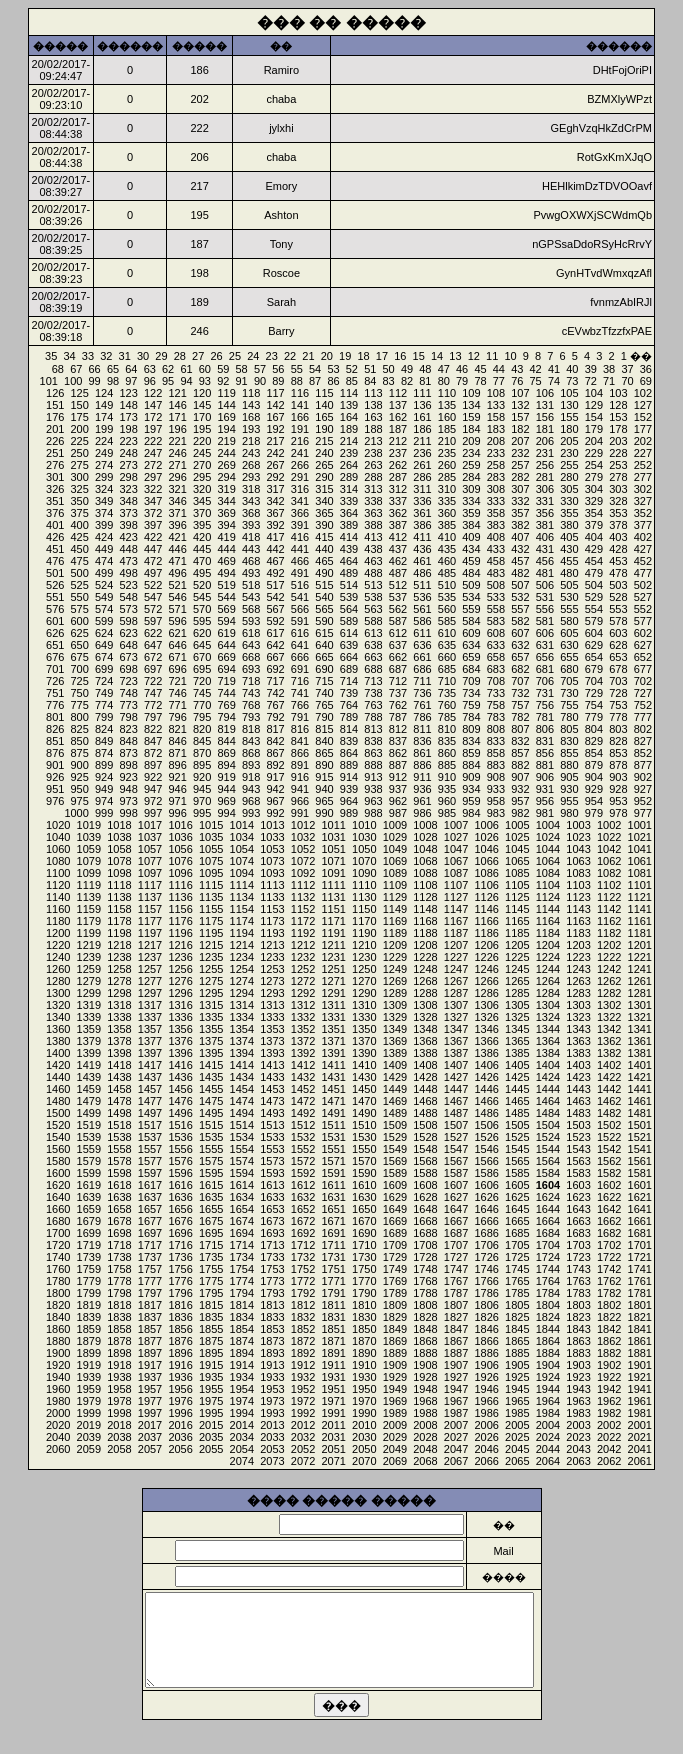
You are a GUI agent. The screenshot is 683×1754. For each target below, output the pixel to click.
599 (104, 621)
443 (251, 549)
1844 (548, 1329)
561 (422, 609)
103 (618, 393)
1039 (89, 837)
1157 (150, 909)
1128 (425, 897)
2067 (456, 1461)
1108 (425, 885)
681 (545, 669)
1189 (395, 933)
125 (80, 393)
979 (594, 813)
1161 (640, 921)
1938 (119, 1377)
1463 (578, 1101)
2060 (58, 1449)
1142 (609, 909)
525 (80, 585)
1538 (119, 1137)
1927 (456, 1377)
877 (643, 765)
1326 (486, 1017)
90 (260, 381)
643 (251, 645)
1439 (89, 1077)
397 (153, 525)
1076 (180, 861)
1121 (640, 897)
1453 (272, 1089)
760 (447, 705)
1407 (456, 1065)
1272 (303, 981)
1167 (456, 921)
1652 (303, 1209)
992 (275, 813)
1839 (89, 1317)
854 (594, 753)
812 (398, 729)
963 (373, 801)
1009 (395, 825)
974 (104, 801)
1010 (364, 825)
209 (471, 441)
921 (177, 777)
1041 (640, 849)
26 (216, 356)
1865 (517, 1341)
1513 (272, 1125)
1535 (211, 1137)
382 (520, 525)
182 (520, 429)
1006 (486, 825)
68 (58, 369)
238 (373, 453)
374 (104, 513)
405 (569, 537)
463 (373, 561)
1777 (150, 1281)
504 (594, 585)
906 (545, 777)
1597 (150, 1173)
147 (153, 405)
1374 (242, 1041)
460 (447, 561)
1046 (486, 849)
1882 (609, 1353)
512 (398, 585)
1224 (548, 957)
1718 (119, 1245)
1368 (425, 1041)
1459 (89, 1089)
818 (251, 729)
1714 (242, 1245)
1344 (548, 1029)
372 (153, 513)
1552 (303, 1149)
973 (128, 801)
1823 (578, 1317)
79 (462, 381)
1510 (364, 1125)
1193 (272, 933)
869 (226, 753)
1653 (272, 1209)
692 (275, 669)
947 (153, 789)
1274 (242, 981)
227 (643, 453)
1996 (180, 1413)
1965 (517, 1401)
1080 (58, 861)
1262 (609, 981)
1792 (303, 1293)
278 (618, 477)
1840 (58, 1317)
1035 (211, 837)
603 (618, 633)
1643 (578, 1209)
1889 (395, 1353)
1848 (425, 1329)
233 (496, 453)
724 (104, 681)
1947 (456, 1389)
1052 (303, 849)
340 (324, 501)
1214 (242, 945)
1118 (119, 885)
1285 (517, 993)
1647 (456, 1209)
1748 (425, 1269)
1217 (150, 945)
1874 (242, 1341)
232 (520, 453)
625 (80, 633)
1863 (578, 1341)
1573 (272, 1161)
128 (618, 405)
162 (398, 417)
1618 (119, 1185)
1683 (578, 1233)
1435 (211, 1077)
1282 (609, 993)
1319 (89, 1005)
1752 (303, 1269)
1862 (609, 1341)
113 (373, 393)
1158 (119, 909)
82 (407, 381)
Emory (281, 186)
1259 (89, 969)
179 (594, 429)
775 (80, 705)
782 (520, 717)
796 (177, 717)
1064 (548, 861)
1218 (119, 945)
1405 (517, 1065)
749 (104, 693)
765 (324, 705)
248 (128, 453)
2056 (180, 1449)
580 (569, 621)
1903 (578, 1365)
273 (128, 465)
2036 (180, 1437)
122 (153, 393)
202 (643, 441)
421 (177, 537)
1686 (486, 1233)
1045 (517, 849)
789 (349, 717)
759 (471, 705)
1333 (272, 1017)
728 (618, 693)
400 (80, 525)
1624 (548, 1197)
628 (618, 645)
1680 (58, 1221)
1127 (456, 897)
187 (398, 429)
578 (618, 621)
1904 (548, 1365)
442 (275, 549)
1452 (303, 1089)
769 (226, 705)
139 (349, 405)
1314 (242, 1005)
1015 (211, 825)
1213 (272, 945)
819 (226, 729)
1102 (609, 885)
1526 (486, 1137)
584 (471, 621)
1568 (425, 1161)
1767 (456, 1281)
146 (177, 405)
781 (545, 717)
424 (104, 537)
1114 (242, 885)
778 (618, 717)
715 (324, 681)
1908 (425, 1365)
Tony (281, 244)
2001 (640, 1425)
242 (275, 453)
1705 (517, 1245)
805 (569, 729)
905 (569, 777)
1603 (578, 1185)
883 (496, 765)
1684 (548, 1233)
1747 (456, 1269)
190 (324, 429)
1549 (395, 1149)
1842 (609, 1329)
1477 (150, 1101)
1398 (119, 1053)
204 (594, 441)
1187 (456, 933)
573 (128, 609)
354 (594, 513)
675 (80, 657)
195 (202, 429)
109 (471, 393)
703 (618, 681)
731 (545, 693)
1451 (333, 1089)
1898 (119, 1353)
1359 (89, 1029)
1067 (456, 861)
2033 (272, 1437)
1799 (89, 1293)
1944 (548, 1389)
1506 (486, 1125)
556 (545, 609)
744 (226, 693)
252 (643, 465)
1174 (242, 921)
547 (153, 597)
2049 (395, 1449)
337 (398, 501)
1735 (211, 1257)
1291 (333, 993)
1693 (272, 1233)
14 (437, 356)
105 (569, 393)
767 (275, 705)
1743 (578, 1269)
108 (496, 393)
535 (447, 597)
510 (447, 585)
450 (80, 549)
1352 (303, 1029)
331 (545, 501)
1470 (364, 1101)
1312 (303, 1005)
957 (520, 801)
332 (520, 501)
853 (618, 753)
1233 (272, 957)
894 (226, 765)
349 (104, 501)
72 (591, 381)
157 (520, 417)
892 (275, 765)
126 (55, 393)
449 (104, 549)
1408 (425, 1065)
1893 (272, 1353)
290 (324, 477)
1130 (364, 897)
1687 (456, 1233)
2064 (548, 1461)
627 (643, 645)
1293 (272, 993)
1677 (150, 1221)
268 (251, 465)
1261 (640, 981)
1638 (119, 1197)
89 (278, 381)
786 (422, 717)
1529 (395, 1137)
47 (444, 369)
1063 (578, 861)
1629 (395, 1197)
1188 (425, 933)
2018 (119, 1425)
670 (202, 657)
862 (398, 753)
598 (128, 621)
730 (569, 693)
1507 (456, 1125)
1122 (609, 897)
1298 (119, 993)
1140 (58, 897)
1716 (180, 1245)
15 (419, 356)
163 (373, 417)
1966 (486, 1401)
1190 (364, 933)
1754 (242, 1269)
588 (373, 621)
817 (275, 729)
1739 (89, 1257)
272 (153, 465)
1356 (180, 1029)
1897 (150, 1353)
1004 (548, 825)
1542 (609, 1149)
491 (300, 573)
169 (226, 417)
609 (471, 633)
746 (177, 693)
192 (275, 429)
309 (471, 489)
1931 (333, 1377)
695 (202, 669)
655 (569, 657)
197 (153, 429)
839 (349, 741)
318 (251, 489)
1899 (89, 1353)
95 (168, 381)
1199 (89, 933)
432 (520, 549)
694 (226, 669)
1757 (150, 1269)
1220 (58, 945)
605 (569, 633)
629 (594, 645)
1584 (548, 1173)
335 (447, 501)
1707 (456, 1245)
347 (153, 501)
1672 (303, 1221)
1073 (272, 861)
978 (618, 813)
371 (177, 513)
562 (398, 609)
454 (594, 561)
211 (422, 441)
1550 (364, 1149)
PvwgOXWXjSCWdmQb (592, 215)
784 (471, 717)
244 (226, 453)
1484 (548, 1113)
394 (226, 525)
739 (349, 693)
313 (373, 489)
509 (471, 585)
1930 (364, 1377)
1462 (609, 1101)
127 (643, 405)
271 (177, 465)
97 (131, 381)
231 (545, 453)
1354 (242, 1029)
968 (251, 801)
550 (80, 597)
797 (153, 717)
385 (447, 525)
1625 (517, 1197)
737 (398, 693)
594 (226, 621)
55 (297, 369)
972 (153, 801)
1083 (578, 873)
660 (447, 657)
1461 (640, 1101)
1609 (395, 1185)
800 (80, 717)
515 (324, 585)
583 (496, 621)
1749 (395, 1269)
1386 (486, 1053)
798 (128, 717)
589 (349, 621)
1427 (456, 1077)
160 (447, 417)
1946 (486, 1389)
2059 (89, 1449)
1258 (119, 969)
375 (80, 513)
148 (128, 405)
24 (253, 356)
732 (520, 693)
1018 (119, 825)
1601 (640, 1185)
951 (55, 789)
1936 (180, 1377)
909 (471, 777)
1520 (58, 1125)
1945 (517, 1389)
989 (349, 813)
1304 (548, 1005)
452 (643, 561)
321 (177, 489)
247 (153, 453)
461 (422, 561)
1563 (578, 1161)
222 (153, 441)
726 (55, 681)
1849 (395, 1329)
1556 (180, 1149)
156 (545, 417)
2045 (517, 1449)
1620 (58, 1185)
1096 (180, 873)
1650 (364, 1209)
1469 (395, 1101)
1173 (272, 921)
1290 (364, 993)
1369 (395, 1041)
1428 (425, 1077)
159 (471, 417)
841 (300, 741)
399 (104, 525)
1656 (180, 1209)
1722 (609, 1257)
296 (177, 477)
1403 (578, 1065)
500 (80, 573)
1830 (364, 1317)
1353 (272, 1029)
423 (128, 537)
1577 (150, 1161)
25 (235, 356)
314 (349, 489)
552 (643, 609)
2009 (395, 1425)
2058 (119, 1449)
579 (594, 621)
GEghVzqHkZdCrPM (601, 128)
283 (496, 477)
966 (300, 801)
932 (520, 789)
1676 (180, 1221)
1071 (333, 861)
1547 (456, 1149)
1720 (58, 1245)
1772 (303, 1281)
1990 (364, 1413)
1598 (119, 1173)
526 (55, 585)
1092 (303, 873)
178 (618, 429)
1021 (640, 837)
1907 (456, 1365)
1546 (486, 1149)
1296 (180, 993)
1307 (456, 1005)
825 (80, 729)
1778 (119, 1281)
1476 (180, 1101)
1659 (89, 1209)
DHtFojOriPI (622, 70)
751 (55, 693)
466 (300, 561)
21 (308, 356)
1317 (150, 1005)
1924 (548, 1377)
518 (251, 585)
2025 (517, 1437)
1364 (548, 1041)
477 (643, 573)
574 (104, 609)
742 (275, 693)
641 (300, 645)
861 (422, 753)
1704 (548, 1245)
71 (609, 381)
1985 (517, 1413)
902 (643, 777)
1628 (425, 1197)
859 (471, 753)
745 (202, 693)
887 (398, 765)
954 (594, 801)
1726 (486, 1257)
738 (373, 693)
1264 (548, 981)
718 (251, 681)
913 (373, 777)
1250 (364, 969)
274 (104, 465)
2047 (456, 1449)
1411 (333, 1065)
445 (202, 549)
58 (242, 369)
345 (202, 501)
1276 (180, 981)
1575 (211, 1161)
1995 (211, 1413)
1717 (150, 1245)
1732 (303, 1257)
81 (425, 381)
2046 (486, 1449)
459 (471, 561)
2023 (578, 1437)
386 (422, 525)
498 (128, 573)
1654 (242, 1209)
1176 (180, 921)
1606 (486, 1185)
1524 (548, 1137)
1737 (150, 1257)
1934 (242, 1377)
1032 (303, 837)
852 (643, 753)
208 (496, 441)
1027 (456, 837)
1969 (395, 1401)
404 (594, 537)
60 (205, 369)
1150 (364, 909)
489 (349, 573)
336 (422, 501)
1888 (425, 1353)
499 (104, 573)
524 (104, 585)
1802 (609, 1305)
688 (373, 669)
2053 (272, 1449)
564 (349, 609)
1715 (211, 1245)
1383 (578, 1053)
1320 (58, 1005)
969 (226, 801)
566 (300, 609)
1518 (119, 1125)
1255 (211, 969)
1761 (640, 1281)
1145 (517, 909)
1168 (425, 921)
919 (226, 777)
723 (128, 681)
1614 (242, 1185)
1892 (303, 1353)
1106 (486, 885)
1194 (242, 933)
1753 (272, 1269)
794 (226, 717)
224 (104, 441)
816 (300, 729)
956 (545, 801)
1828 (425, 1317)
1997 (150, 1413)
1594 (242, 1173)
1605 (517, 1185)
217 (275, 441)
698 (128, 669)
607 (520, 633)
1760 (58, 1269)
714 (349, 681)
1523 (578, 1137)
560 (447, 609)
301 (55, 477)
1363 (578, 1041)
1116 (180, 885)
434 (471, 549)
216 (300, 441)
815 (324, 729)
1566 (486, 1161)
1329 (395, 1017)
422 (153, 537)
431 (545, 549)
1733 (272, 1257)
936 (422, 789)
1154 (242, 909)
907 (520, 777)
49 (407, 369)
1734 (242, 1257)
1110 (364, 885)
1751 (333, 1269)
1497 (150, 1113)
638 (373, 645)
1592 (303, 1173)
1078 (119, 861)
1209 (395, 945)
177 (643, 429)
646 (177, 645)
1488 (425, 1113)
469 (226, 561)
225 (80, 441)
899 (104, 765)
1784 (548, 1293)
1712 (303, 1245)
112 (398, 393)
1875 (211, 1341)
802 (643, 729)
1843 (578, 1329)
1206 (486, 945)
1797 (150, 1293)
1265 (517, 981)
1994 (242, 1413)
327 (643, 501)
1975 (211, 1401)
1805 (517, 1305)
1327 (456, 1017)
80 (444, 381)
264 (349, 465)
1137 (150, 897)
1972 (303, 1401)
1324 (548, 1017)
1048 (425, 849)
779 (594, 717)
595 (202, 621)
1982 (609, 1413)
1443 (578, 1089)
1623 (578, 1197)
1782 (609, 1293)
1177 (150, 921)
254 (594, 465)
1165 (517, 921)
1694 (242, 1233)
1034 (242, 837)
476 (55, 561)
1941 (640, 1389)
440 (324, 549)
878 (618, 765)
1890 (364, 1353)
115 (324, 393)
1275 (211, 981)
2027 (456, 1437)
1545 (517, 1149)
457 (520, 561)
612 (398, 633)
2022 (609, 1437)
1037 (150, 837)
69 (646, 381)
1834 (242, 1317)
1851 (333, 1329)
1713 (272, 1245)
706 (545, 681)
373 (128, 513)
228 (618, 453)
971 (177, 801)
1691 (333, 1233)
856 (545, 753)
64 (131, 369)
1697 (150, 1233)
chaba (281, 99)
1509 (395, 1125)
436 (422, 549)
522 (153, 585)
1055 (211, 849)
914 (349, 777)
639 (349, 645)
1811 (333, 1305)
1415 (211, 1065)
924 (104, 777)
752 (643, 705)
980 (569, 813)
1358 (119, 1029)
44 (499, 369)
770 (202, 705)
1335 (211, 1017)
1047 (456, 849)
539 (349, 597)
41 (554, 369)
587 (398, 621)
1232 (303, 957)
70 (627, 381)
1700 (58, 1233)
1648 (425, 1209)
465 (324, 561)
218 (251, 441)
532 (520, 597)
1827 (456, 1317)
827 (643, 741)
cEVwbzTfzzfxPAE (607, 331)
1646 (486, 1209)
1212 (303, 945)
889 (349, 765)
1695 (211, 1233)
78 (480, 381)
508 (496, 585)
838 (373, 741)
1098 (119, 873)
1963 (578, 1401)
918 (251, 777)
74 (554, 381)
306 (545, 489)
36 (646, 369)
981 (545, 813)
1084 (548, 873)
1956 (180, 1389)
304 (594, 489)
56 (278, 369)
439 (349, 549)
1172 (303, 921)
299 (104, 477)
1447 (456, 1089)
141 (300, 405)
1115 (211, 885)
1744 (548, 1269)
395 (202, 525)
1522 (609, 1137)
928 (618, 789)
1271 (333, 981)
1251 (333, 969)
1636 (180, 1197)
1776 (180, 1281)
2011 (333, 1425)
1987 (456, 1413)
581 (545, 621)
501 (55, 573)
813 (373, 729)
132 (520, 405)
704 (594, 681)
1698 (119, 1233)
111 (422, 393)
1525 (517, 1137)
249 (104, 453)
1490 (364, 1113)
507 (520, 585)
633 (496, 645)
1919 (89, 1365)
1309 (395, 1005)
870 (202, 753)
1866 (486, 1341)
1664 (548, 1221)
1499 (89, 1113)
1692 (303, 1233)
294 (226, 477)
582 (520, 621)
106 (545, 393)
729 (594, 693)
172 (153, 417)
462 (398, 561)
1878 (119, 1341)
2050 (364, 1449)
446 (177, 549)
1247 (456, 969)
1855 (211, 1329)
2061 (640, 1461)
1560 (58, 1149)
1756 (180, 1269)
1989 (395, 1413)
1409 (395, 1065)
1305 (517, 1005)
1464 (548, 1101)
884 (471, 765)
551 (55, 597)
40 (572, 369)
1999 (89, 1413)
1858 (119, 1329)
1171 (333, 921)
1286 (486, 993)
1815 (211, 1305)
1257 (150, 969)
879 (594, 765)
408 (496, 537)
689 (349, 669)
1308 (425, 1005)
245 (202, 453)
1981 (640, 1413)
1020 (58, 825)
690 (324, 669)
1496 (180, 1113)
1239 (89, 957)
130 (569, 405)
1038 (119, 837)
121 (177, 393)
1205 (517, 945)
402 (643, 537)
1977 (150, 1401)
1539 (89, 1137)
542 (275, 597)
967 (275, 801)
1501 (640, 1125)
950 (80, 789)
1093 (272, 873)
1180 (58, 921)
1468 (425, 1101)
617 (275, 633)
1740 (58, 1257)
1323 (578, 1017)
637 (398, 645)
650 (80, 645)
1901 (640, 1365)
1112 (303, 885)
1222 (609, 957)
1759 (89, 1269)
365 (324, 513)
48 (425, 369)
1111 (333, 885)
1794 (242, 1293)
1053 (272, 849)
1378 (119, 1041)
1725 (517, 1257)
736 (422, 693)
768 (251, 705)
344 (226, 501)
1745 (517, 1269)
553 (618, 609)
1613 (272, 1185)
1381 (640, 1053)
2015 (211, 1425)
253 (618, 465)
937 (398, 789)
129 (594, 405)
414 (349, 537)
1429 (395, 1077)
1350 (364, 1029)
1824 (548, 1317)
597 (153, 621)
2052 (303, 1449)
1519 (89, 1125)
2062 (609, 1461)
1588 (425, 1173)
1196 (180, 933)
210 (447, 441)
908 (496, 777)
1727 (456, 1257)
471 (177, 561)
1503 (578, 1125)
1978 (119, 1401)
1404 (548, 1065)
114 (349, 393)
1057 (150, 849)
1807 (456, 1305)
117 (275, 393)
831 (545, 741)
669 (226, 657)
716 (300, 681)
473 (128, 561)
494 (226, 573)
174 (104, 417)
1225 (517, 957)
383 (496, 525)
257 (520, 465)
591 (300, 621)
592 (275, 621)
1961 (640, 1401)
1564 (548, 1161)
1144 (548, 909)
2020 (58, 1425)
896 (177, 765)
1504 (548, 1125)
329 (594, 501)
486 (422, 573)
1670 (364, 1221)
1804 (548, 1305)
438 (373, 549)
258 (496, 465)
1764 (548, 1281)
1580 (58, 1161)
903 (618, 777)
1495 (211, 1113)
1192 (303, 933)
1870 (364, 1341)
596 (177, 621)
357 (520, 513)
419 (226, 537)
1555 (211, 1149)
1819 (89, 1305)
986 (422, 813)
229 (594, 453)
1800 (58, 1293)
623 (128, 633)
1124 (548, 897)
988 (373, 813)
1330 (364, 1017)
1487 (456, 1113)
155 (569, 417)
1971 (333, 1401)
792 (275, 717)
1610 (364, 1185)
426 (55, 537)
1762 (609, 1281)
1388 (425, 1053)
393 (251, 525)
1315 (211, 1005)
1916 (180, 1365)
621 (177, 633)
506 (545, 585)
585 (447, 621)
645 (202, 645)
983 (496, 813)
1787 (456, 1293)
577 (643, 621)
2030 (364, 1437)
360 (447, 513)
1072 (303, 861)
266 (300, 465)
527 (643, 597)
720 (202, 681)
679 (594, 669)
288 (373, 477)
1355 (211, 1029)
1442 (609, 1089)
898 (128, 765)
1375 (211, 1041)
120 (202, 393)
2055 (211, 1449)
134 (471, 405)
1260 (58, 969)
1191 (333, 933)
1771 (333, 1281)
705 (569, 681)
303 (618, 489)
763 (373, 705)
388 (373, 525)
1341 (640, 1029)
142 (275, 405)
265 (324, 465)
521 (177, 585)
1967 (456, 1401)
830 (569, 741)
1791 (333, 1293)
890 (324, 765)
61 (186, 369)
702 (643, 681)
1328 (425, 1017)
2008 (425, 1425)
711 (422, 681)
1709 (395, 1245)
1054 (242, 849)
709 (471, 681)
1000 (76, 813)
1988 (425, 1413)
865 (324, 753)
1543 (578, 1149)
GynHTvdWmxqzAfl (604, 273)
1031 (333, 837)
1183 (578, 933)
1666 (486, 1221)
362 (398, 513)
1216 (180, 945)
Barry (281, 331)
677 (643, 669)
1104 (548, 885)
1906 (486, 1365)
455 (569, 561)
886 (422, 765)
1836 (180, 1317)
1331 (333, 1017)
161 (422, 417)
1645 (517, 1209)
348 (128, 501)
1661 (640, 1221)
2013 (272, 1425)
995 (202, 813)
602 (643, 633)
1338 (119, 1017)
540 (324, 597)
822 (153, 729)
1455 (211, 1089)
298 (128, 477)
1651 (333, 1209)
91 (242, 381)
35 (51, 356)
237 (398, 453)
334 (471, 501)
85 (352, 381)
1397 (150, 1053)
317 (275, 489)
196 (177, 429)
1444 (548, 1089)
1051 (333, 849)
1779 (89, 1281)
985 (447, 813)
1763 (578, 1281)
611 (422, 633)
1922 (609, 1377)
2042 (609, 1449)
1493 (272, 1113)
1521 (640, 1137)
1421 (640, 1077)
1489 (395, 1113)
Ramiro (281, 70)
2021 (640, 1437)
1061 (640, 861)
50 (389, 369)
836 (422, 741)
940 (324, 789)
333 (496, 501)
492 (275, 573)
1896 (180, 1353)
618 (251, 633)
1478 (119, 1101)
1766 (486, 1281)
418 (251, 537)
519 (226, 585)
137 (398, 405)
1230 (364, 957)
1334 (242, 1017)
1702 (609, 1245)
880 (569, 765)
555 (569, 609)
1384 (548, 1053)
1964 (548, 1401)
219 (226, 441)
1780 (58, 1281)
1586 (486, 1173)
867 (275, 753)
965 (324, 801)
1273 (272, 981)
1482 (609, 1113)
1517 (150, 1125)
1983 (578, 1413)
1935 (211, 1377)
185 (447, 429)
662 (398, 657)
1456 (180, 1089)
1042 (609, 849)
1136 (180, 897)
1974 (242, 1401)
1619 (89, 1185)
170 (202, 417)
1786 (486, 1293)
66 (95, 369)
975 (80, 801)
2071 (333, 1461)
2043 (578, 1449)
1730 (364, 1257)
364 (349, 513)
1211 (333, 945)
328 (618, 501)
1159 (89, 909)
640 (324, 645)
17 (382, 356)
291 (300, 477)
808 (496, 729)
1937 (150, 1377)
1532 (303, 1137)
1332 (303, 1017)
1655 (211, 1209)
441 (300, 549)
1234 (242, 957)
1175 (211, 921)
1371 (333, 1041)
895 (202, 765)
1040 (58, 837)
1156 (180, 909)
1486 (486, 1113)
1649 (395, 1209)
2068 (425, 1461)
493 (251, 573)
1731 (333, 1257)
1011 (333, 825)
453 (618, 561)
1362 (609, 1041)
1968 (425, 1401)
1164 (548, 921)
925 (80, 777)
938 (373, 789)
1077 (150, 861)
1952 (303, 1389)
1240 (58, 957)
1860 (58, 1329)
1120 (58, 885)
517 (275, 585)
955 (569, 801)
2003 (578, 1425)
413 (373, 537)
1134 (242, 897)
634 (471, 645)
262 (398, 465)
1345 (517, 1029)
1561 (640, 1161)
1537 (150, 1137)
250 (80, 453)
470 (202, 561)
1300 (58, 993)
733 (496, 693)
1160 (58, 909)
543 (251, 597)
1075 (211, 861)
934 (471, 789)
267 (275, 465)
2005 (517, 1425)
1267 (456, 981)
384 (471, 525)
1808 (425, 1305)
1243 (578, 969)
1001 (640, 825)
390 (324, 525)
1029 (395, 837)
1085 (517, 873)
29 (161, 356)
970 (202, 801)
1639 (89, 1197)
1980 (58, 1401)
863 (373, 753)
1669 (395, 1221)
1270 (364, 981)
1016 (180, 825)
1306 (486, 1005)
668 (251, 657)
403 (618, 537)
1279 (89, 981)
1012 (303, 825)
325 (80, 489)
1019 (89, 825)
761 (422, 705)
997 (153, 813)
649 (104, 645)
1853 (272, 1329)
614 (349, 633)
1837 (150, 1317)
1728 (425, 1257)
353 (618, 513)
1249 (395, 969)
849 (104, 741)
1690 (364, 1233)
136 (422, 405)
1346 (486, 1029)
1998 (119, 1413)
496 (177, 573)
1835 (211, 1317)
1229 (395, 957)
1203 (578, 945)
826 (55, 729)
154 (594, 417)
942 (275, 789)
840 (324, 741)
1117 (150, 885)
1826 (486, 1317)
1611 (333, 1185)
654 (594, 657)
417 (275, 537)
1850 (364, 1329)
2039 (89, 1437)
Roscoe (281, 273)
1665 (517, 1221)
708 (496, 681)
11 (492, 356)
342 (275, 501)
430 (569, 549)
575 (80, 609)
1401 (640, 1065)
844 (226, 741)
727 (643, 693)
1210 (364, 945)
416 (300, 537)
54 (315, 369)
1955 (211, 1389)
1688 (425, 1233)
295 (202, 477)
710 (447, 681)
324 (104, 489)
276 (55, 465)
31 (125, 356)
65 (113, 369)
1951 (333, 1389)
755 (569, 705)
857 (520, 753)
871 (177, 753)
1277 (150, 981)
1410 (364, 1065)
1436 (180, 1077)
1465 (517, 1101)
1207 (456, 945)
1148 (425, 909)
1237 (150, 957)
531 (545, 597)
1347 (456, 1029)
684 (471, 669)
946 (177, 789)
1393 (272, 1053)
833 (496, 741)
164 (349, 417)
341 (300, 501)
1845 (517, 1329)
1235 (211, 957)
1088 (425, 873)
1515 (211, 1125)
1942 (609, 1389)
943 (251, 789)
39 (591, 369)
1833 (272, 1317)
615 (324, 633)
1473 (272, 1101)
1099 (89, 873)
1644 (548, 1209)
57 (260, 369)
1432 (303, 1077)
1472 (303, 1101)
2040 (58, 1437)
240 (324, 453)
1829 (395, 1317)
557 (520, 609)
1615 (211, 1185)
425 (80, 537)
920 (202, 777)
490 (324, 573)
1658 (119, 1209)
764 (349, 705)
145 (202, 405)
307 (520, 489)
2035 (211, 1437)
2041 (640, 1449)
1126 (486, 897)
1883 (578, 1353)
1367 (456, 1041)
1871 (333, 1341)
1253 (272, 969)
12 (474, 356)
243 (251, 453)
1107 (456, 885)
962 (398, 801)
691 (300, 669)
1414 (242, 1065)
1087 (456, 873)
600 (80, 621)
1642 (609, 1209)
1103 (578, 885)
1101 (640, 885)
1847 (456, 1329)
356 (545, 513)
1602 (609, 1185)
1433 (272, 1077)
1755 (211, 1269)
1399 (89, 1053)
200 (80, 429)
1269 (395, 981)
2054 (242, 1449)
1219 (89, 945)
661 (422, 657)
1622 (609, 1197)
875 (80, 753)
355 (569, 513)
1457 (150, 1089)
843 (251, 741)
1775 (211, 1281)
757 (520, 705)
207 (520, 441)
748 (128, 693)
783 (496, 717)
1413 (272, 1065)
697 (153, 669)
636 (422, 645)
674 (104, 657)
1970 (364, 1401)
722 (153, 681)
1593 (272, 1173)
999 (104, 813)
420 (202, 537)
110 (447, 393)
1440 (58, 1077)
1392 (303, 1053)
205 (569, 441)
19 (345, 356)
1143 (578, 909)
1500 (58, 1113)
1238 (119, 957)
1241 (640, 969)
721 (177, 681)
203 (618, 441)
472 (153, 561)
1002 (609, 825)
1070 (364, 861)
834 (471, 741)
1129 (395, 897)
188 (373, 429)
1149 (395, 909)
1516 (180, 1125)
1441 (640, 1089)
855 (569, 753)
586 (422, 621)
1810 (364, 1305)
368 (251, 513)
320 (202, 489)
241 (300, 453)
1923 (578, 1377)
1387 (456, 1053)
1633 (272, 1197)
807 (520, 729)
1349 (395, 1029)
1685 (517, 1233)
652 (643, 657)
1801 (640, 1305)
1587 (456, 1173)
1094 (242, 873)
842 (275, 741)
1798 (119, 1293)
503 (618, 585)
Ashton (281, 215)
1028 (425, 837)
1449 (395, 1089)
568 (251, 609)
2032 (303, 1437)
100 (73, 381)
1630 (364, 1197)
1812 (303, 1305)
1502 (609, 1125)
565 (324, 609)
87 (315, 381)
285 (447, 477)
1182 (609, 933)
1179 (89, 921)
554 (594, 609)
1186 (486, 933)
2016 (180, 1425)
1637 (150, 1197)
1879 (89, 1341)
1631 (333, 1197)
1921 (640, 1377)
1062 (609, 861)
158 (496, 417)
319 (226, 489)
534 (471, 597)
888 (373, 765)
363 (373, 513)
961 (422, 801)
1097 (150, 873)
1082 (609, 873)
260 (447, 465)
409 (471, 537)
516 (300, 585)
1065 (517, 861)
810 (447, 729)
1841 (640, 1329)
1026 (486, 837)
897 (153, 765)
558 (496, 609)
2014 (242, 1425)
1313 (272, 1005)
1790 (364, 1293)
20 (327, 356)
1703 (578, 1245)
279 (594, 477)
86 (333, 381)
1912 (303, 1365)
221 (177, 441)
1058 (119, 849)
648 (128, 645)
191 (300, 429)
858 (496, 753)
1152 (303, 909)
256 (545, 465)
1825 (517, 1317)
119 (226, 393)
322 (153, 489)
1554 (242, 1149)
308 (496, 489)
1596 (180, 1173)
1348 (425, 1029)
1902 (609, 1365)
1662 (609, 1221)
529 (594, 597)
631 (545, 645)
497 (153, 573)
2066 (486, 1461)
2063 (578, 1461)
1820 (58, 1305)
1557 (150, 1149)
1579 (89, 1161)
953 (618, 801)
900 (80, 765)
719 (226, 681)
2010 (364, 1425)
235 (447, 453)
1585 (517, 1173)
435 (447, 549)
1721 (640, 1257)
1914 (242, 1365)
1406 (486, 1065)
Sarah (281, 302)
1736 (180, 1257)
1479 (89, 1101)
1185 (517, 933)
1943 (578, 1389)
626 (55, 633)
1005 (517, 825)
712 (398, 681)
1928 (425, 1377)
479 (594, 573)
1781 (640, 1293)
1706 (486, 1245)
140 (324, 405)
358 (496, 513)
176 (55, 417)
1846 (486, 1329)
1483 (578, 1113)
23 (272, 356)
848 (128, 741)
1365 (517, 1041)
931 (545, 789)
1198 (119, 933)
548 (128, 597)
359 (471, 513)
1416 (180, 1065)
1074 (242, 861)
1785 (517, 1293)
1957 (150, 1389)
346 (177, 501)
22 (290, 356)
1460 (58, 1089)
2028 (425, 1437)
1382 (609, 1053)
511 (422, 585)
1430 (364, 1077)
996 (177, 813)
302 (643, 489)
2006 (486, 1425)
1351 (333, 1029)
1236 (180, 957)
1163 (578, 921)
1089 (395, 873)
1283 (578, 993)
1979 (89, 1401)
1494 (242, 1113)
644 (226, 645)
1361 (640, 1041)
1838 (119, 1317)
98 (113, 381)
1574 (242, 1161)
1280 (58, 981)
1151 (333, 909)
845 (202, 741)
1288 (425, 993)
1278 (119, 981)
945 (202, 789)
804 (594, 729)
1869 (395, 1341)
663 (373, 657)
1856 (180, 1329)
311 (422, 489)
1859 (89, 1329)
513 (373, 585)
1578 (119, 1161)
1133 (272, 897)
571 (177, 609)
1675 (211, 1221)
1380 (58, 1041)
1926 (486, 1377)
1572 (303, 1161)
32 (106, 356)
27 (198, 356)
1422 (609, 1077)
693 (251, 669)
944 (226, 789)
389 (349, 525)
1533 (272, 1137)
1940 (58, 1377)
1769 (395, 1281)
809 (471, 729)
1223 (578, 957)
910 (447, 777)
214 (349, 441)
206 (545, 441)
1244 (548, 969)
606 (545, 633)
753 (618, 705)
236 (422, 453)
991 (300, 813)
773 (128, 705)
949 (104, 789)
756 (545, 705)
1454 (242, 1089)
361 (422, 513)
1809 (395, 1305)
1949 (395, 1389)
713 (373, 681)
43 (517, 369)
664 (349, 657)
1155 (211, 909)
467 (275, 561)
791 (300, 717)
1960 (58, 1389)
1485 (517, 1113)
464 (349, 561)
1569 (395, 1161)
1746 (486, 1269)
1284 (548, 993)
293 (251, 477)
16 (400, 356)
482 (520, 573)
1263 (578, 981)
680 (569, 669)
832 (520, 741)
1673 (272, 1221)
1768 (425, 1281)
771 (177, 705)
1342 (609, 1029)
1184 (548, 933)
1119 (89, 885)
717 (275, 681)
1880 (58, 1341)
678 (618, 669)
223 (128, 441)
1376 (180, 1041)
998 (128, 813)
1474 (242, 1101)
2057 (150, 1449)
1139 (89, 897)
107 (520, 393)
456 (545, 561)
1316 (180, 1005)
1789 (395, 1293)
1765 (517, 1281)
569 (226, 609)
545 (202, 597)
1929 (395, 1377)
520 (202, 585)
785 (447, 717)
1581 (640, 1173)
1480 (58, 1101)
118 (251, 393)
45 (480, 369)
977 (643, 813)
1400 (58, 1053)
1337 (150, 1017)
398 (128, 525)
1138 (119, 897)
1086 (486, 873)
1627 (456, 1197)
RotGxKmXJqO (614, 157)
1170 (364, 921)
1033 (272, 837)
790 (324, 717)
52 (352, 369)
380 (569, 525)
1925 (517, 1377)
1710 (364, 1245)
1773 (272, 1281)
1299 (89, 993)
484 (471, 573)
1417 (150, 1065)
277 (643, 477)
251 (55, 453)
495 (202, 573)
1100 (58, 873)
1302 (609, 1005)
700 (80, 669)
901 (55, 765)
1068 (425, 861)
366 (300, 513)
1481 (640, 1113)
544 (226, 597)
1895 (211, 1353)
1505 (517, 1125)
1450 (364, 1089)
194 (226, 429)
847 (153, 741)
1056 (180, 849)
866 (300, 753)
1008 (425, 825)
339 (349, 501)
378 (618, 525)
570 (202, 609)
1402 (609, 1065)
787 (398, 717)
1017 (150, 825)
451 (55, 549)
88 (297, 381)
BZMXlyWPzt (619, 99)
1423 (578, 1077)
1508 (425, 1125)
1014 (242, 825)
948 (128, 789)
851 (55, 741)
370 (202, 513)
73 (572, 381)
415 (324, 537)
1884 (548, 1353)
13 (455, 356)
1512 (303, 1125)
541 (300, 597)
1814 (242, 1305)
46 (462, 369)
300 (80, 477)
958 (496, 801)
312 (398, 489)
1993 (272, 1413)
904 (594, 777)
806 (545, 729)
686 (422, 669)
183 (496, 429)
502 (643, 585)
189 (349, 429)
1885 (517, 1353)
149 (104, 405)
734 (471, 693)
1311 (333, 1005)
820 (202, 729)
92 (223, 381)
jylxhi (281, 128)
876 (55, 753)
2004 (548, 1425)
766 (300, 705)
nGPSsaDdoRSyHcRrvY (592, 244)
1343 (578, 1029)
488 (373, 573)
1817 (150, 1305)
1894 (242, 1353)
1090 (364, 873)
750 (80, 693)
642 (275, 645)
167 (275, 417)
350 (80, 501)
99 (95, 381)
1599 (89, 1173)
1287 (456, 993)
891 (300, 765)
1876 (180, 1341)
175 (80, 417)
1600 (58, 1173)
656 (545, 657)
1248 (425, 969)
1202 (609, 945)
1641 (640, 1209)
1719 (89, 1245)
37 (627, 369)
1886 (486, 1353)
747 (153, 693)
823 (128, 729)
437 (398, 549)
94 (186, 381)
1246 (486, 969)
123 (128, 393)
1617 (150, 1185)
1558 (119, 1149)
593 (251, 621)
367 (275, 513)
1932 (303, 1377)
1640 (58, 1197)
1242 (609, 969)
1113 (272, 885)
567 (275, 609)
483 (496, 573)
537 (398, 597)
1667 (456, 1221)
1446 (486, 1089)
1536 (180, 1137)
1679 (89, 1221)
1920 (58, 1365)
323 (128, 489)
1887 (456, 1353)
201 (55, 429)
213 (373, 441)
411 (422, 537)
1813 (272, 1305)
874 (104, 753)
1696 (180, 1233)
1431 (333, 1077)
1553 (272, 1149)
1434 (242, 1077)
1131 (333, 897)
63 (150, 369)
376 (55, 513)
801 (55, 717)
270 (202, 465)
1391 (333, 1053)
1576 (180, 1161)
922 (153, 777)
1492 (303, 1113)
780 (569, 717)
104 (594, 393)
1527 (456, 1137)
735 (447, 693)
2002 (609, 1425)
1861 (640, 1341)
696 (177, 669)
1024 (548, 837)
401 (55, 525)
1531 (333, 1137)
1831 (333, 1317)
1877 (150, 1341)
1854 (242, 1329)
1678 (119, 1221)
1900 (58, 1353)
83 (389, 381)
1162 (609, 921)
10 (510, 356)
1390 (364, 1053)
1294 (242, 993)
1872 (303, 1341)
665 (324, 657)
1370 (364, 1041)
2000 (58, 1413)
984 (471, 813)
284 (471, 477)
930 (569, 789)
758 (496, 705)
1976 (180, 1401)
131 (545, 405)
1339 (89, 1017)
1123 (578, 897)
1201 (640, 945)
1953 (272, 1389)
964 (349, 801)
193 (251, 429)
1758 (119, 1269)
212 (398, 441)
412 (398, 537)
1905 (517, 1365)
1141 (640, 909)
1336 (180, 1017)
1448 (425, 1089)
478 (618, 573)
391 (300, 525)
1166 (486, 921)
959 (471, 801)
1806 (486, 1305)
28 (180, 356)
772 (153, 705)
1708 (425, 1245)
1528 (425, 1137)
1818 (119, 1305)
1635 (211, 1197)
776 (55, 705)
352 (643, 513)
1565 (517, 1161)
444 (226, 549)
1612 (303, 1185)
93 (205, 381)
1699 (89, 1233)
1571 (333, 1161)
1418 (119, 1065)
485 (447, 573)
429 (594, 549)
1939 (89, 1377)
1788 (425, 1293)
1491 (333, 1113)
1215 (211, 945)
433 (496, 549)
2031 (333, 1437)
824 (104, 729)
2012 (303, 1425)
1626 (486, 1197)
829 (594, 741)
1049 (395, 849)
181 (545, 429)
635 (447, 645)
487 (398, 573)
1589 (395, 1173)
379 (594, 525)
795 (202, 717)
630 (569, 645)
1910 (364, 1365)
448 (128, 549)
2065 (517, 1461)
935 (447, 789)
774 (104, 705)
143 (251, 405)
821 (177, 729)
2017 (150, 1425)
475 (80, 561)
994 (226, 813)
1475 (211, 1101)
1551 (333, 1149)
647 (153, 645)
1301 (640, 1005)
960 (447, 801)
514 (349, 585)
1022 (609, 837)
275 (80, 465)
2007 (456, 1425)
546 (177, 597)
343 (251, 501)
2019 (89, 1425)
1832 (303, 1317)
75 (536, 381)
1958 (119, 1389)
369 (226, 513)
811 (422, 729)
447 (153, 549)
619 (226, 633)
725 (80, 681)
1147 (456, 909)
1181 (640, 933)
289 (349, 477)
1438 (119, 1077)
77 (499, 381)
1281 (640, 993)
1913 (272, 1365)
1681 (640, 1233)
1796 (180, 1293)
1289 (395, 993)
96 (150, 381)
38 (609, 369)
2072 (303, 1461)
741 (300, 693)
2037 (150, 1437)
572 (153, 609)
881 (545, 765)
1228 (425, 957)
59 (223, 369)
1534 (242, 1137)
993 (251, 813)
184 (471, 429)
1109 (395, 885)
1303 (578, 1005)
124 (104, 393)
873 (128, 753)
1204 (548, 945)
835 (447, 741)
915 (324, 777)
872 (153, 753)
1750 (364, 1269)
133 (496, 405)
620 (202, 633)
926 (55, 777)
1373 (272, 1041)
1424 (548, 1077)
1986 (486, 1413)
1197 (150, 933)
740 (324, 693)
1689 (395, 1233)
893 (251, 765)
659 (471, 657)
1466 (486, 1101)
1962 (609, 1401)
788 (373, 717)
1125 (517, 897)
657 (520, 657)
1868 (425, 1341)
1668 (425, 1221)
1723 (578, 1257)
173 (128, 417)
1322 (609, 1017)
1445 (517, 1089)
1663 (578, 1221)
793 (251, 717)
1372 (303, 1041)
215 (324, 441)
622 (153, 633)
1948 (425, 1389)
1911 (333, 1365)
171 (177, 417)
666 (300, 657)
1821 (640, 1317)
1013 (272, 825)
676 (55, 657)
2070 (364, 1461)
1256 (180, 969)
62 (168, 369)
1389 (395, 1053)
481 (545, 573)
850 (80, 741)
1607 (456, 1185)
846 (177, 741)
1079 (89, 861)
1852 (303, 1329)
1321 (640, 1017)
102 (643, 393)
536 (422, 597)
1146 (486, 909)
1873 (272, 1341)
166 (300, 417)
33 (88, 356)
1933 (272, 1377)
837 (398, 741)
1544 (548, 1149)
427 (643, 549)
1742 (609, 1269)
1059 (89, 849)
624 (104, 633)
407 (520, 537)
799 (104, 717)
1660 (58, 1209)
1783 (578, 1293)
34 (69, 356)
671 (177, 657)
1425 (517, 1077)
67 (76, 369)
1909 (395, 1365)
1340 (58, 1017)
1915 (211, 1365)
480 (569, 573)
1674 (242, 1221)
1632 (303, 1197)
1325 (517, 1017)
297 (153, 477)
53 (333, 369)
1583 (578, 1173)
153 (618, 417)
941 (300, 789)
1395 (211, 1053)
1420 (58, 1065)
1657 (150, 1209)
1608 (425, 1185)
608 (496, 633)
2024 (548, 1437)
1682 (609, 1233)
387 (398, 525)
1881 (640, 1353)
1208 (425, 945)
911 (422, 777)
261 (422, 465)
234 (471, 453)
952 (643, 801)
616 (300, 633)
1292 (303, 993)
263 (373, 465)
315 (324, 489)
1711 (333, 1245)
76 (517, 381)
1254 (242, 969)
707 (520, 681)
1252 (303, 969)
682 (520, 669)
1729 (395, 1257)
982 (520, 813)
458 (496, 561)
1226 (486, 957)
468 (251, 561)
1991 (333, 1413)
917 (275, 777)
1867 (456, 1341)
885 (447, 765)
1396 (180, 1053)
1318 (119, 1005)
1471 (333, 1101)
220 (202, 441)
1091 (333, 873)
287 (398, 477)
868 (251, 753)
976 (55, 801)
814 (349, 729)
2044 (548, 1449)
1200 (58, 933)
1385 (517, 1053)
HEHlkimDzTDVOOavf (597, 186)
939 (349, 789)
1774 (242, 1281)
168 (251, 417)
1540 (58, 1137)
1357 (150, 1029)
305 (569, 489)
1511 (333, 1125)
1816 (180, 1305)
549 (104, 597)
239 (349, 453)
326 (55, 489)
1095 (211, 873)
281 (545, 477)
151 (55, 405)
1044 (548, 849)
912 (398, 777)
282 (520, 477)
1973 (272, 1401)
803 (618, 729)
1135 (211, 897)
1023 (578, 837)
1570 (364, 1161)
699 (104, 669)
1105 (517, 885)
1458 (119, 1089)
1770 (364, 1281)
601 (55, 621)
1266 (486, 981)
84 (370, 381)
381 (545, 525)
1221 (640, 957)
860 (447, 753)
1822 (609, 1317)
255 (569, 465)
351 (55, 501)
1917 (150, 1365)
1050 (364, 849)
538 (373, 597)
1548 (425, 1149)
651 (55, 645)
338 (373, 501)
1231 (333, 957)
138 (373, 405)
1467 (456, 1101)
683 (496, 669)
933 (496, 789)
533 (496, 597)
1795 (211, 1293)
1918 (119, 1365)
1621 (640, 1197)
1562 (609, 1161)
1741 (640, 1269)
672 (153, 657)
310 (447, 489)
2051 (333, 1449)
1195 (211, 933)
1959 (89, 1389)
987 (398, 813)
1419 (89, 1065)
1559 (89, 1149)
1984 (548, 1413)
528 (618, 597)
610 (447, 633)
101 (49, 381)
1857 (150, 1329)
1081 (640, 873)
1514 (242, 1125)
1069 (395, 861)
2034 (242, 1437)
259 (471, 465)
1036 (180, 837)
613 (373, 633)
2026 (486, 1437)
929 (594, 789)
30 (143, 356)
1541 (640, 1149)
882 (520, 765)
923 (128, 777)
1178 (119, 921)
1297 (150, 993)
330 (569, 501)
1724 (548, 1257)
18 (363, 356)
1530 (364, 1137)
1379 (89, 1041)
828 (618, 741)
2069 (395, 1461)
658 (496, 657)
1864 (548, 1341)
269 (226, 465)
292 (275, 477)
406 (545, 537)
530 (569, 597)
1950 (364, 1389)
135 (447, 405)
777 (643, 717)
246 (177, 453)
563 (373, 609)
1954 (242, 1389)
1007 (456, 825)
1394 (242, 1053)
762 (398, 705)
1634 (242, 1197)
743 (251, 693)
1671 (333, 1221)
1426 (486, 1077)
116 (300, 393)
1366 (486, 1041)
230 (569, 453)
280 (569, 477)
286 (422, 477)
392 (275, 525)
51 (370, 369)
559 (471, 609)
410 (447, 537)
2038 (119, 1437)
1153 (272, 909)
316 (300, 489)
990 (324, 813)
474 (104, 561)
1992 (303, 1413)
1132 (303, 897)
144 (226, 405)
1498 (119, 1113)
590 (324, 621)
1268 (425, 981)
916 (300, 777)
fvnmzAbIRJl (621, 302)
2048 (425, 1449)
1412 (303, 1065)
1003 (578, 825)
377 (643, 525)
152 (643, 417)
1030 (364, 837)
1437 (150, 1077)
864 (349, 753)
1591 (333, 1173)
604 (594, 633)
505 (569, 585)
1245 (517, 969)
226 (55, 441)
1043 (578, 849)
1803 (578, 1305)
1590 (364, 1173)
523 (128, 585)
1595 (211, 1173)
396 (177, 525)
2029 (395, 1437)
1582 (609, 1173)
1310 (364, 1005)
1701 (640, 1245)
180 (569, 429)
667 (275, 657)
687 (398, 669)
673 (128, 657)
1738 (119, 1257)
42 (536, 369)
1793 (272, 1293)
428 (618, 549)
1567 (456, 1161)
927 (643, 789)
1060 (58, 849)
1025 (517, 837)
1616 (180, 1185)
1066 (486, 861)
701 (55, 669)
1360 (58, 1029)
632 (520, 645)
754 (594, 705)
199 (104, 429)
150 (80, 405)
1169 (395, 921)
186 (422, 429)
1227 (456, 957)
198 (128, 429)
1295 (211, 993)
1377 (150, 1041)
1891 (333, 1353)
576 (55, 609)
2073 (272, 1461)
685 (447, 669)
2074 (242, 1461)
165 (324, 417)
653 (618, 657)
